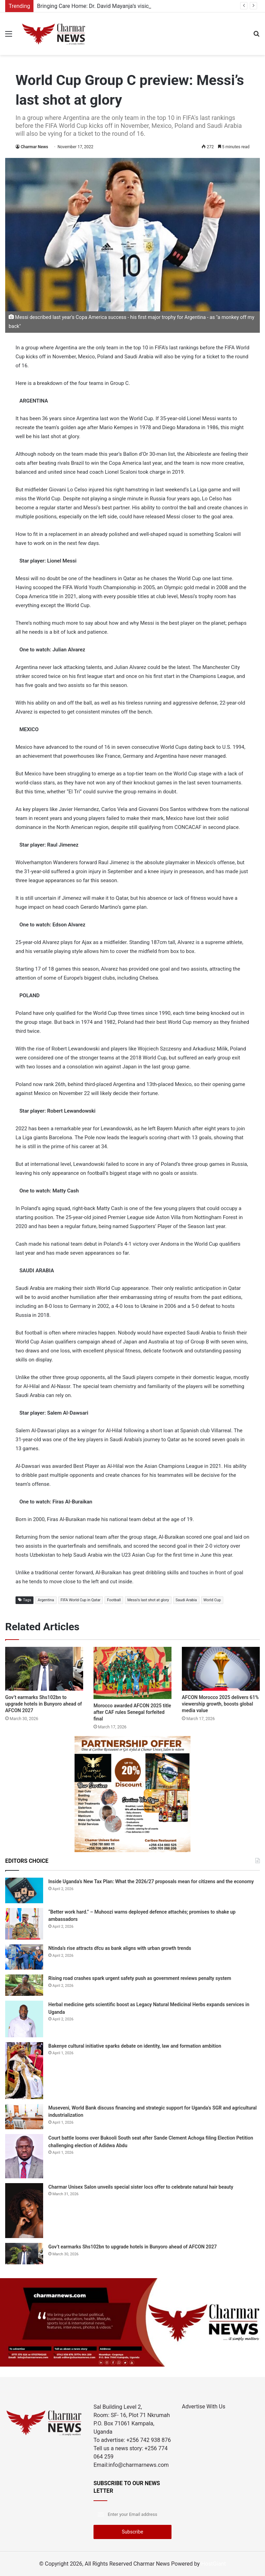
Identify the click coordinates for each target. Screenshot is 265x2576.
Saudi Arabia (186, 1600)
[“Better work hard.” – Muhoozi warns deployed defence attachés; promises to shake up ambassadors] (24, 1924)
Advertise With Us (203, 2406)
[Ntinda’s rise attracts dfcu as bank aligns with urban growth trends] (24, 1957)
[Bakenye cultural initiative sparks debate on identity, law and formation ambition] (24, 2070)
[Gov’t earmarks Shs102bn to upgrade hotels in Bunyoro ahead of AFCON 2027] (44, 1669)
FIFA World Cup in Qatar (81, 1600)
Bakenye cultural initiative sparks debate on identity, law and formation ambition (134, 2046)
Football (114, 1600)
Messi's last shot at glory (148, 1600)
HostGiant (213, 2563)
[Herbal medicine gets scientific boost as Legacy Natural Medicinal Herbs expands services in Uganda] (24, 2019)
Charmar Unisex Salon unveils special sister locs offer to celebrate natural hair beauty (140, 2187)
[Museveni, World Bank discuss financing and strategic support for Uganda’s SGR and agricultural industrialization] (24, 2116)
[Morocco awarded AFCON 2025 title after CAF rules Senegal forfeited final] (132, 1673)
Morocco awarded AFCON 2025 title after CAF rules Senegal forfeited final (132, 1712)
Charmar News (34, 146)
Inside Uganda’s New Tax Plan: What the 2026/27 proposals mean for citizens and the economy (151, 1881)
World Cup (212, 1600)
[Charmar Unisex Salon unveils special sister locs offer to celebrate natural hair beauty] (24, 2210)
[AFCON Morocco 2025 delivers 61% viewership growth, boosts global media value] (221, 1669)
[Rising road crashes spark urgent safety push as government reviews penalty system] (24, 1985)
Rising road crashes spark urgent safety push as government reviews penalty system (139, 1978)
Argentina (46, 1600)
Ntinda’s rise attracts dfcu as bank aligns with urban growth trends (119, 1948)
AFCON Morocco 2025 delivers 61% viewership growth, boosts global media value (220, 1704)
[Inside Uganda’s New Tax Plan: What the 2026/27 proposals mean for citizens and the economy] (24, 1890)
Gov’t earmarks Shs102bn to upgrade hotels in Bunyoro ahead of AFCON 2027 (43, 1704)
